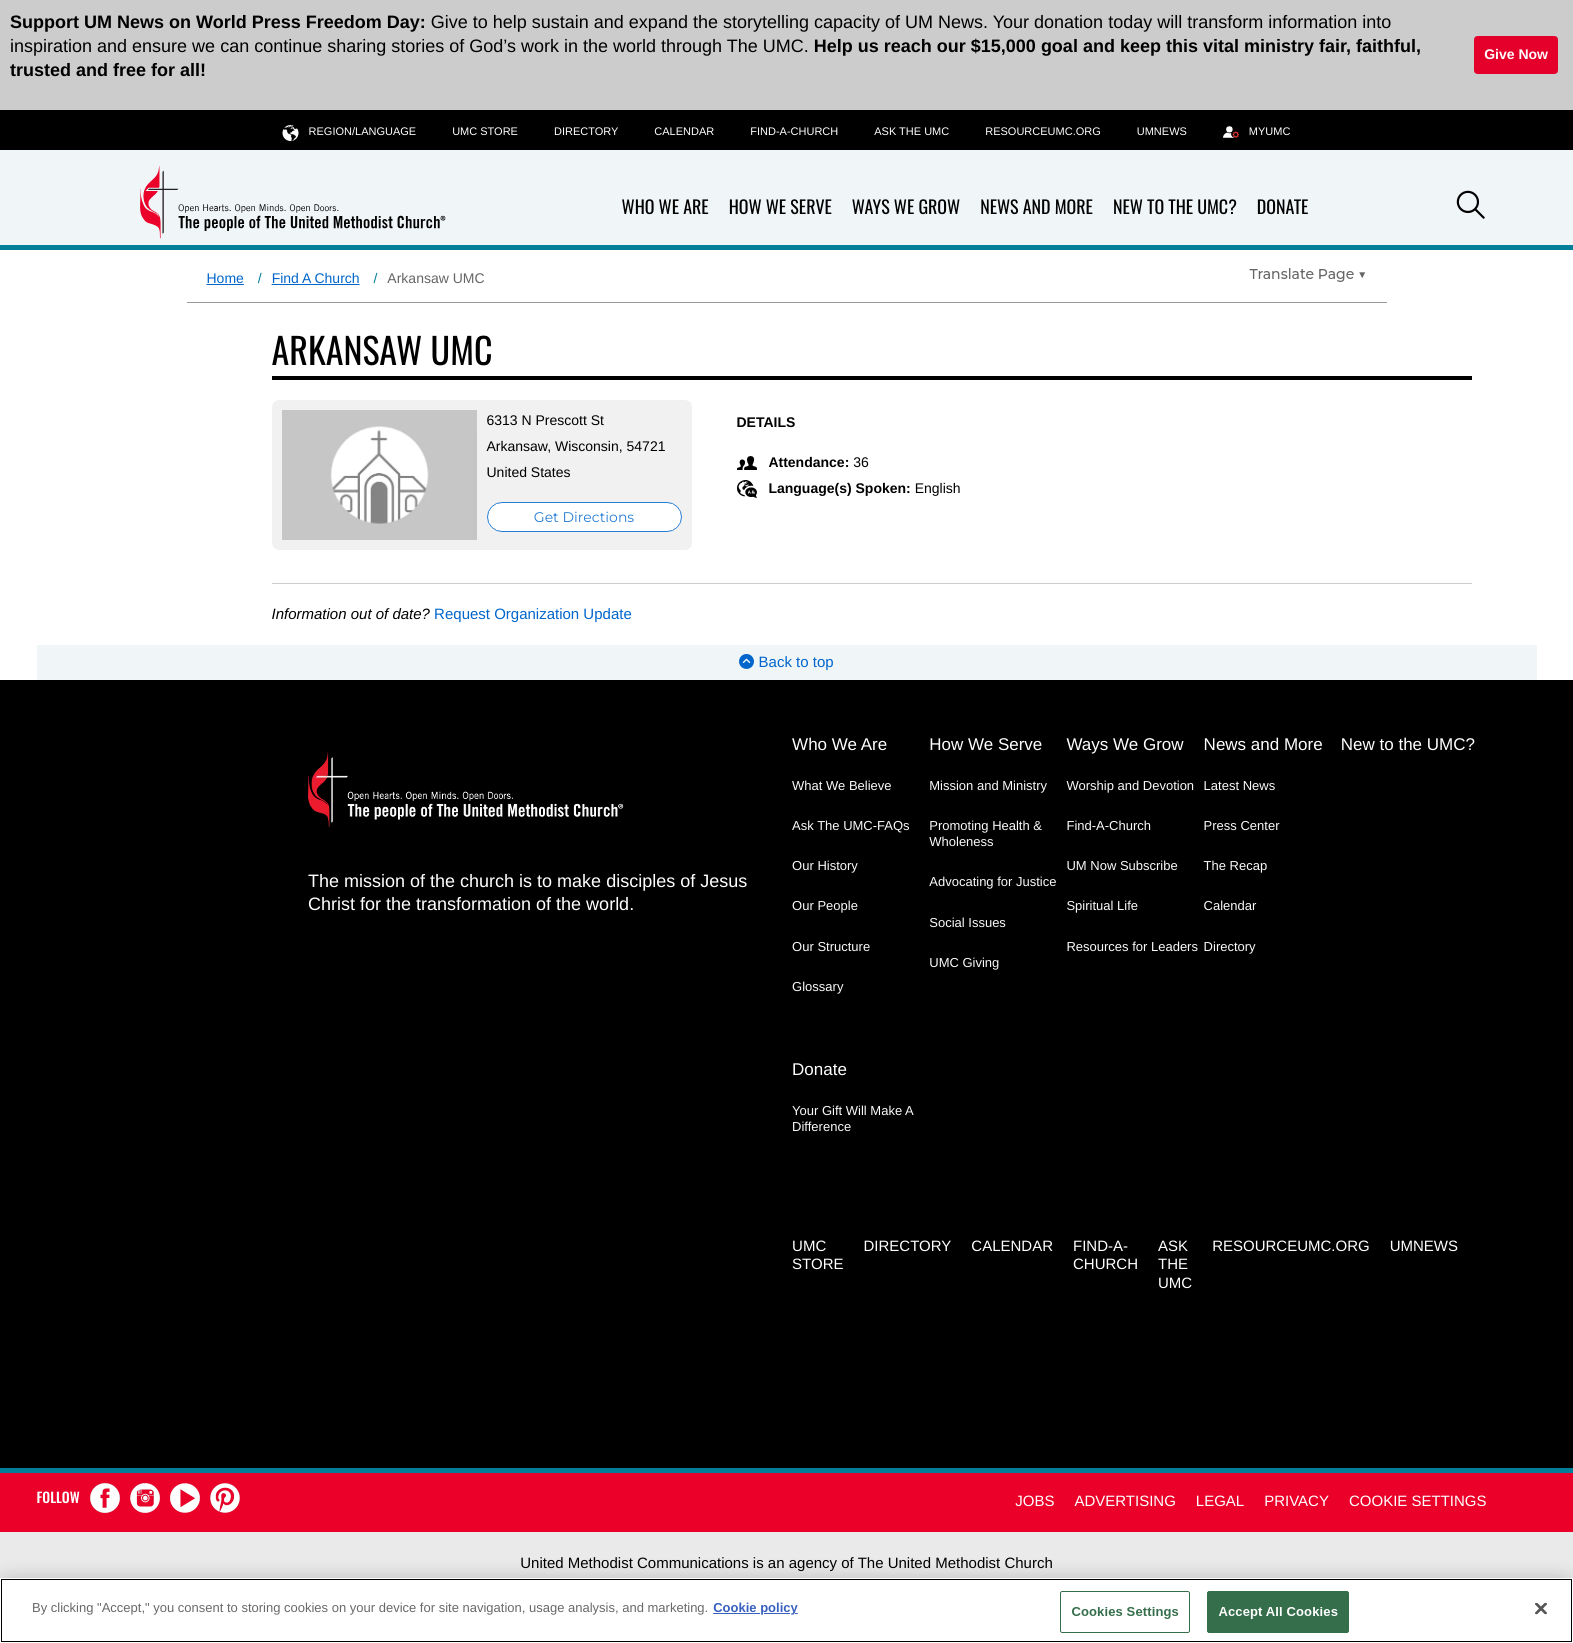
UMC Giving (964, 962)
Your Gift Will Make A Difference (852, 1118)
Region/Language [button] (350, 131)
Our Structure (831, 946)
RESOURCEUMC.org (1043, 132)
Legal (1220, 1501)
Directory (586, 132)
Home (225, 278)
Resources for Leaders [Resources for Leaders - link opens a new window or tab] (1132, 946)
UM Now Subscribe (1121, 865)
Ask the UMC (911, 132)
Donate (1283, 207)
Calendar (684, 132)
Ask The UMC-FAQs (851, 825)
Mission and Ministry (988, 785)
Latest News (1240, 785)
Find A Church (316, 278)
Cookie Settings (1418, 1501)
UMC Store (485, 132)
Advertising (1124, 1501)
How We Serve (780, 207)
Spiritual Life (1102, 905)
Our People (825, 905)
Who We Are (665, 207)
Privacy (1296, 1501)
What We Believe (841, 785)
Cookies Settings (1125, 1611)
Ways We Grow (906, 207)
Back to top (786, 662)
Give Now (1516, 54)
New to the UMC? (1175, 207)
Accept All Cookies (1278, 1611)
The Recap (1236, 865)
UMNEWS (1162, 132)
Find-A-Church (794, 132)
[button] (1471, 208)
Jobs (1034, 1501)
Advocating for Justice (992, 881)
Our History (825, 865)
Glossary (817, 986)
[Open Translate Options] (1308, 274)
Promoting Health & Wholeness (985, 833)
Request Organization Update (533, 614)
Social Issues (967, 922)
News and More (1036, 207)
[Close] (1541, 1608)
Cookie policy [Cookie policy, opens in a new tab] (755, 1607)
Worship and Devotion (1130, 785)
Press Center (1242, 825)
